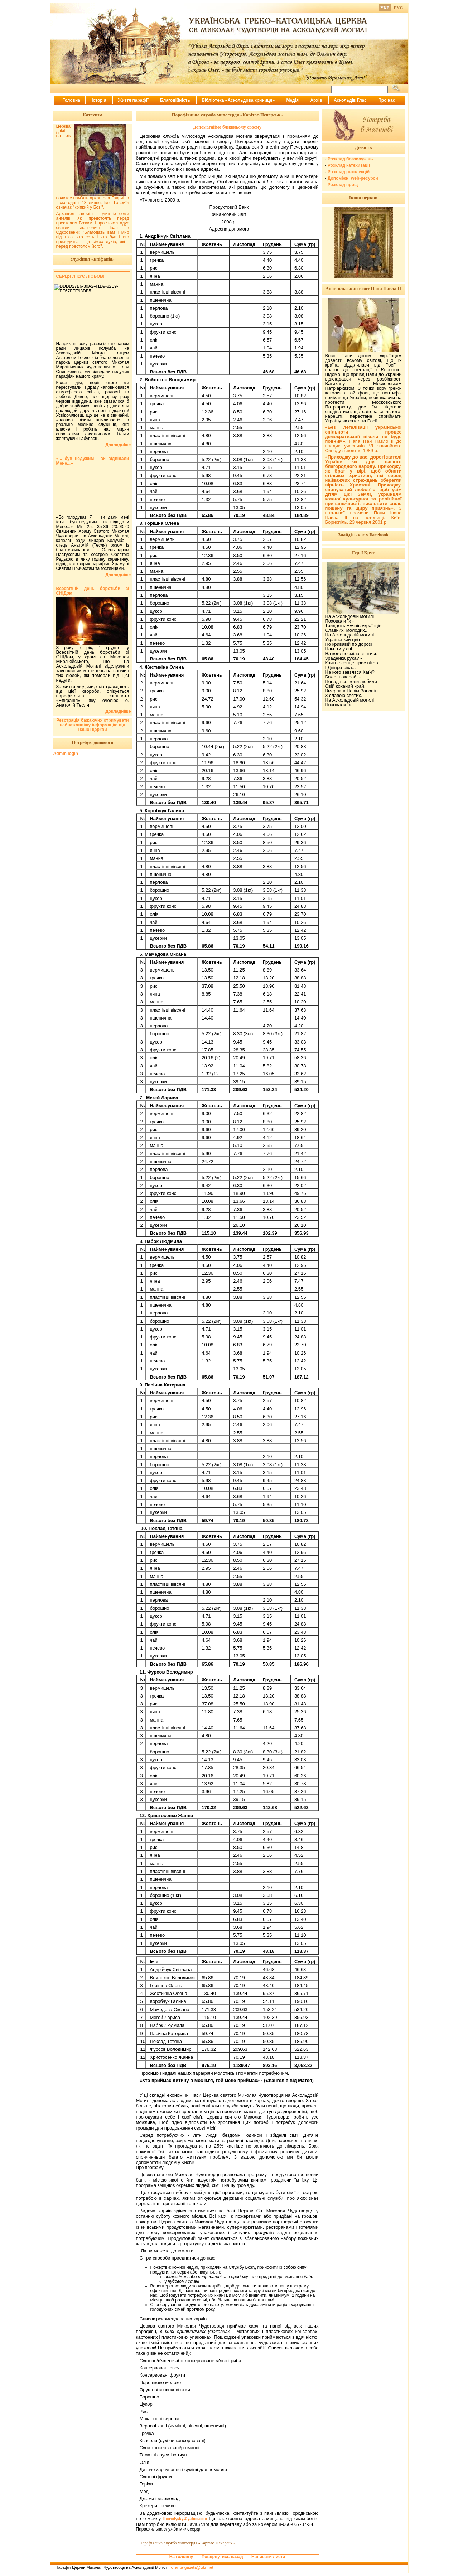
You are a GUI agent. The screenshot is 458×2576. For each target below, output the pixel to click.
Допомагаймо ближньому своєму (227, 127)
